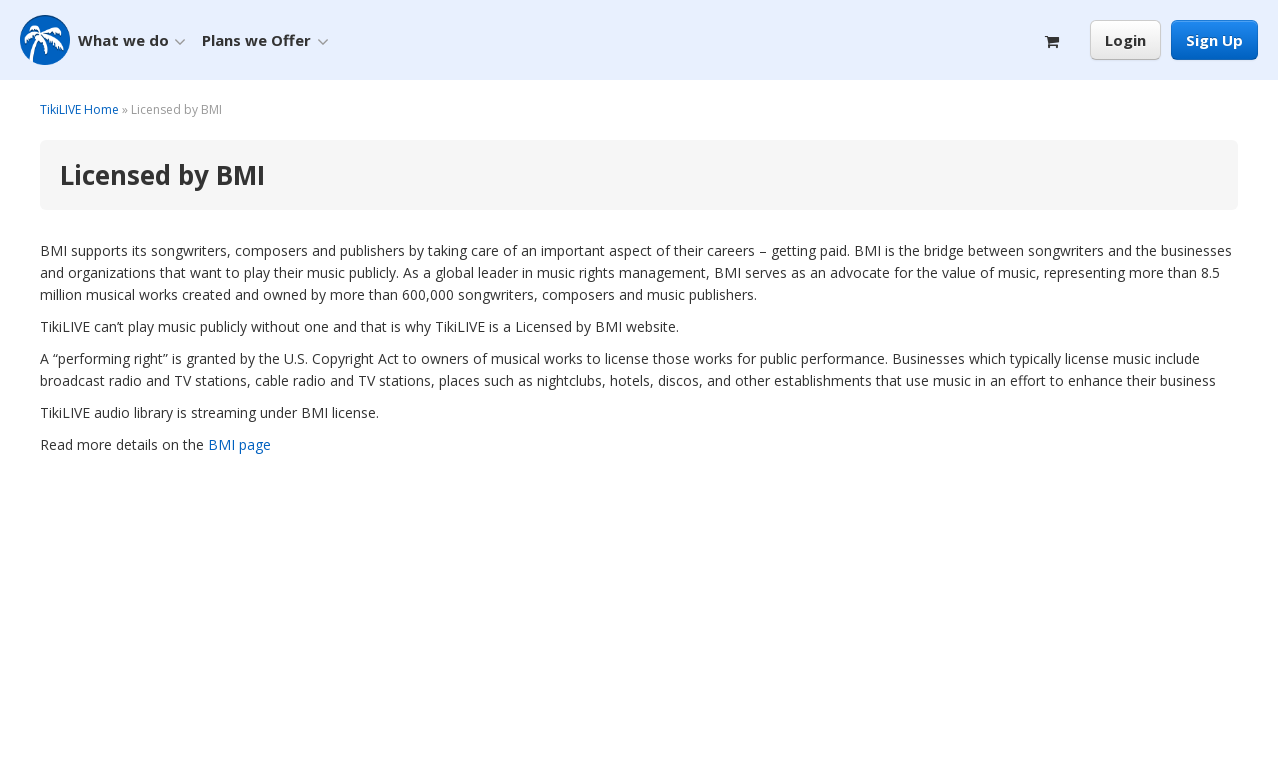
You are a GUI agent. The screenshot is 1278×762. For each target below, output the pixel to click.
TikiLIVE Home (79, 109)
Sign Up (1214, 40)
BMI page (239, 444)
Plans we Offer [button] (265, 40)
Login (1125, 40)
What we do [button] (132, 40)
